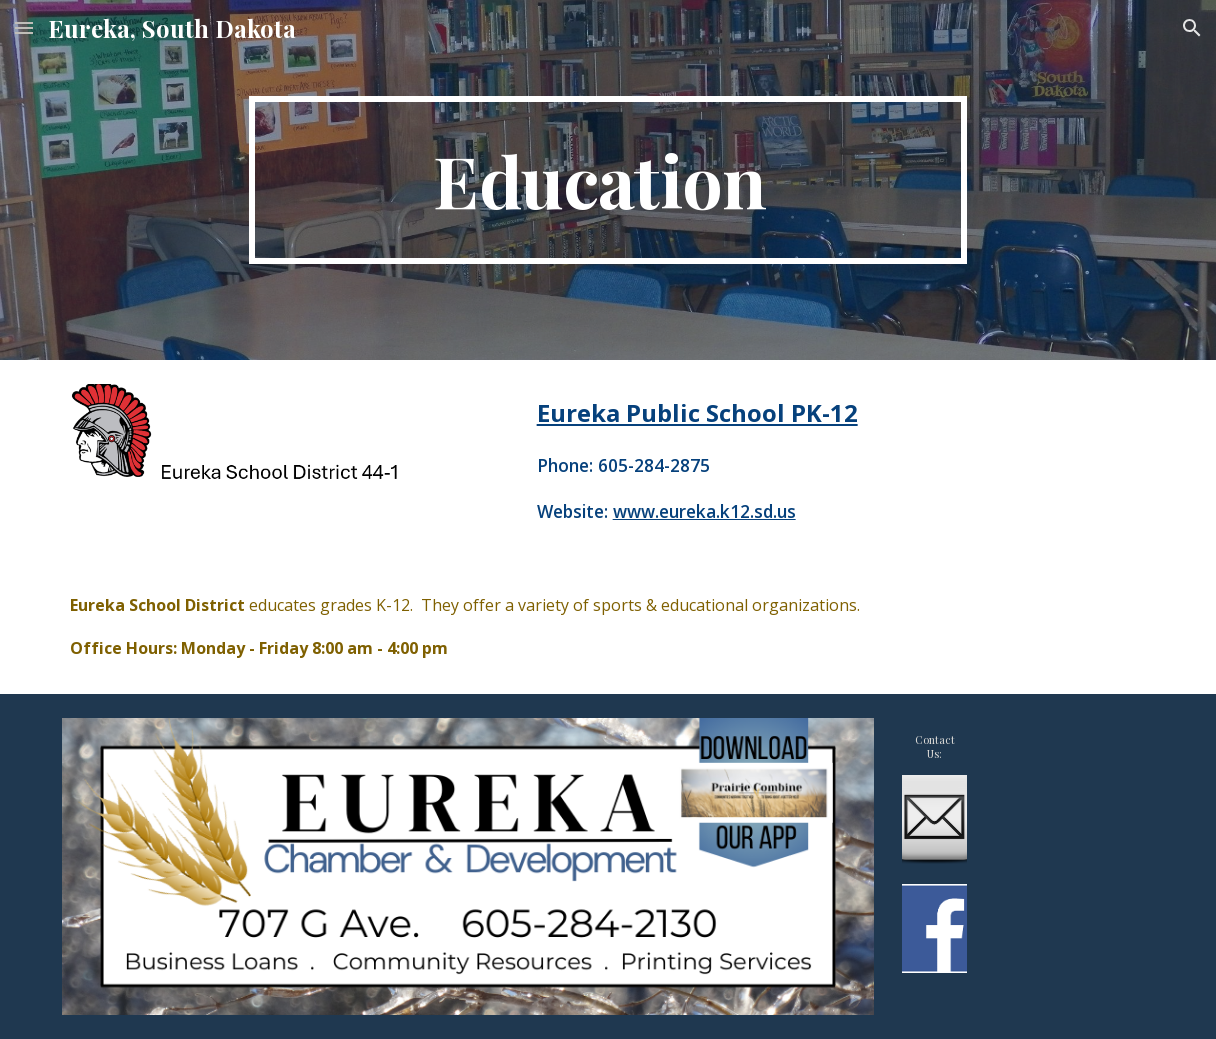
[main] (608, 180)
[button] (24, 27)
